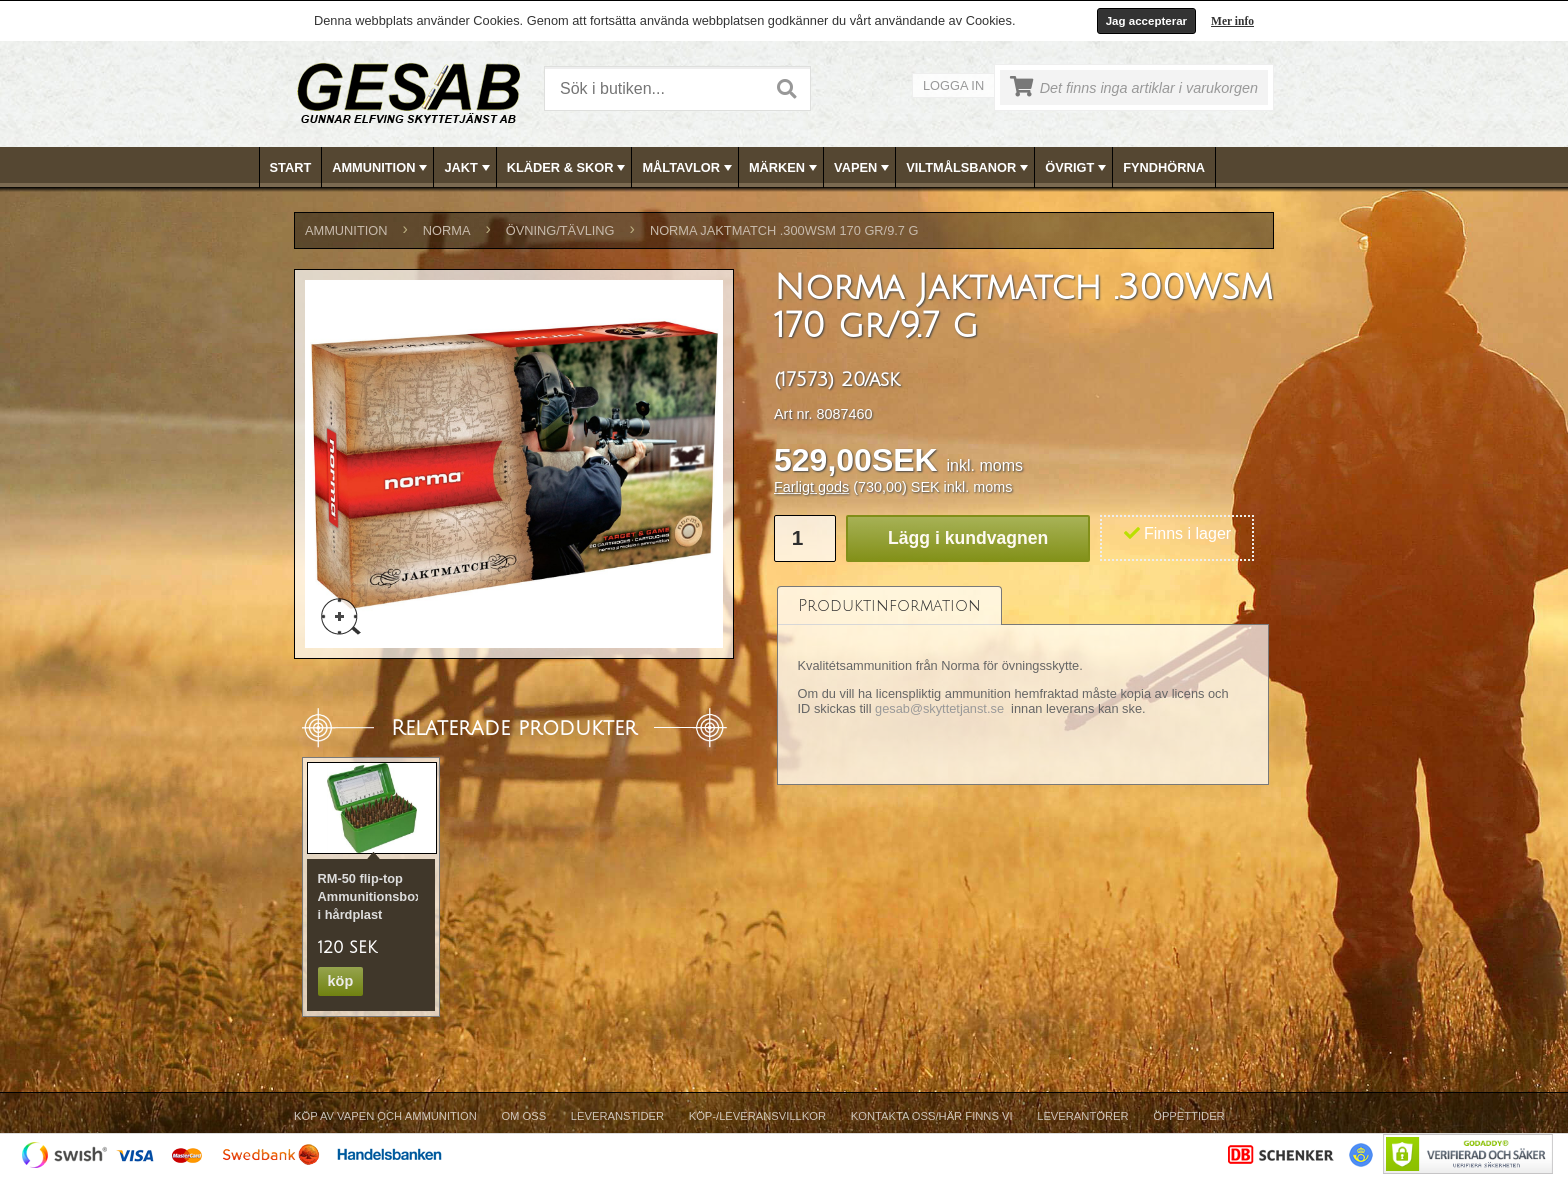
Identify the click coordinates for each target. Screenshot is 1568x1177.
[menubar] (785, 167)
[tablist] (1023, 686)
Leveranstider (617, 1116)
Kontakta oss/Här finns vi (932, 1116)
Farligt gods (811, 487)
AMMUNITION (381, 168)
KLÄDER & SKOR (568, 168)
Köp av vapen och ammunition (385, 1116)
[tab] (889, 605)
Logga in (953, 85)
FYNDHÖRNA (1164, 167)
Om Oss (523, 1116)
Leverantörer (1082, 1116)
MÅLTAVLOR (688, 168)
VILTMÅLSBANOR (969, 168)
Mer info (1232, 21)
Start (291, 167)
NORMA (447, 230)
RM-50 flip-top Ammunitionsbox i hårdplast (370, 896)
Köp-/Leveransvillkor (757, 1116)
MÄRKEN (785, 168)
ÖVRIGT (1077, 168)
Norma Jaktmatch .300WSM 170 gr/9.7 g (784, 230)
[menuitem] (291, 167)
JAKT (468, 168)
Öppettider (1188, 1116)
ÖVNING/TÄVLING (560, 230)
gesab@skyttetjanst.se (939, 708)
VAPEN (863, 168)
